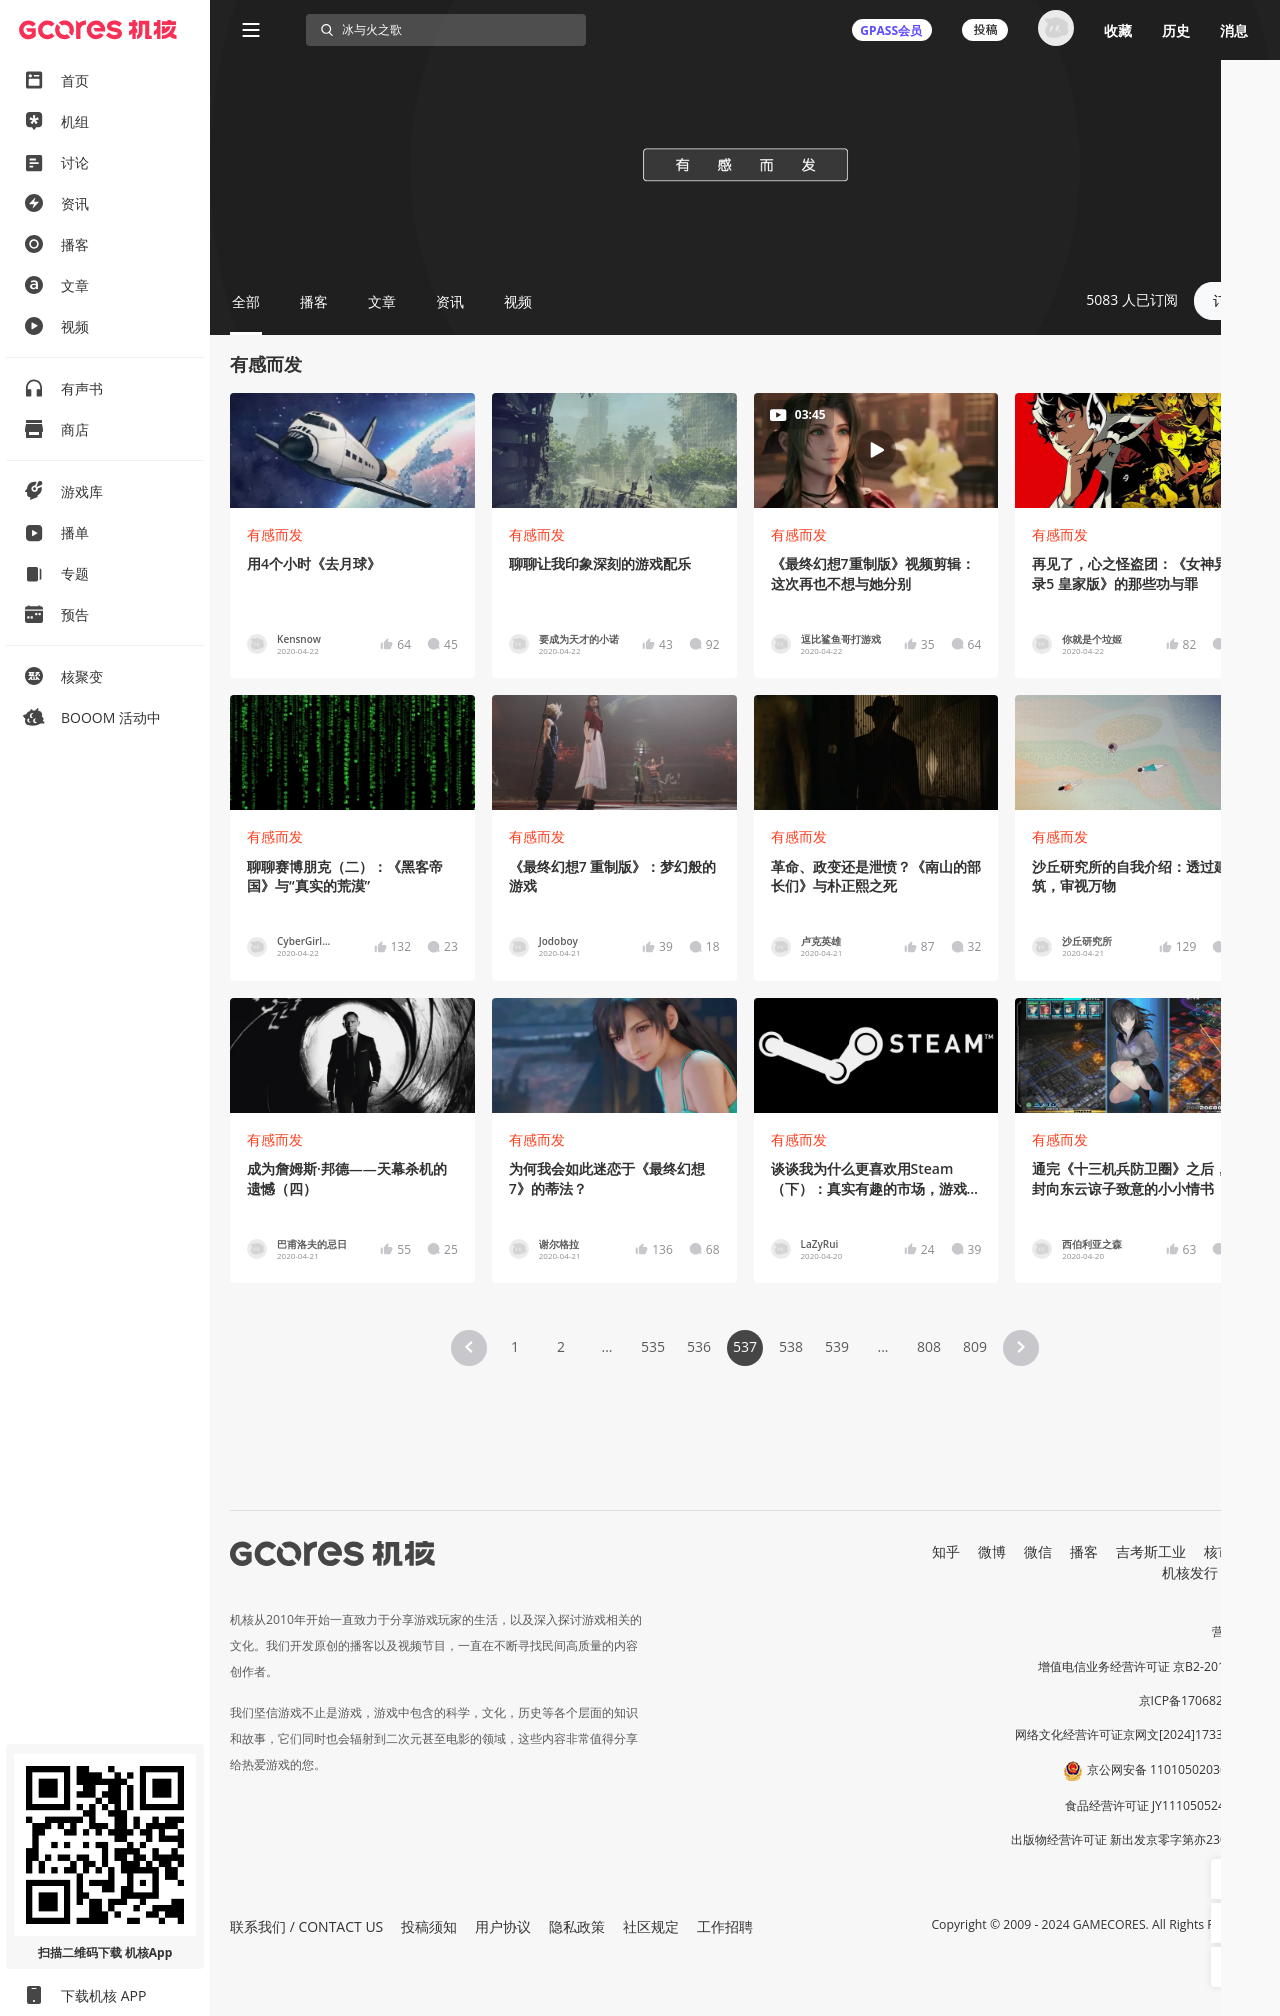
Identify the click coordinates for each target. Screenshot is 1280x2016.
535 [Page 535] (653, 1346)
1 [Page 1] (515, 1346)
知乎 (946, 1551)
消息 (1234, 30)
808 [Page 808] (929, 1346)
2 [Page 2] (561, 1346)
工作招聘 (725, 1926)
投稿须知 (429, 1926)
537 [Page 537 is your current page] (745, 1346)
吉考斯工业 (1151, 1551)
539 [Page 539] (837, 1346)
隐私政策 (577, 1926)
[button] (469, 1348)
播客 (1084, 1551)
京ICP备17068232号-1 (1200, 1700)
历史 (1176, 30)
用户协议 (503, 1926)
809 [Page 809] (975, 1346)
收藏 (1118, 30)
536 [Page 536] (699, 1346)
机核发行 (1190, 1572)
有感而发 (275, 534)
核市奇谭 (1232, 1551)
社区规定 (651, 1926)
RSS (1248, 1572)
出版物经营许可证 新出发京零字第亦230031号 (1135, 1839)
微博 (992, 1551)
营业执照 (1236, 1631)
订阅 (1227, 300)
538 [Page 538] (791, 1346)
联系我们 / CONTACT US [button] (306, 1926)
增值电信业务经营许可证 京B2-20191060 (1149, 1666)
